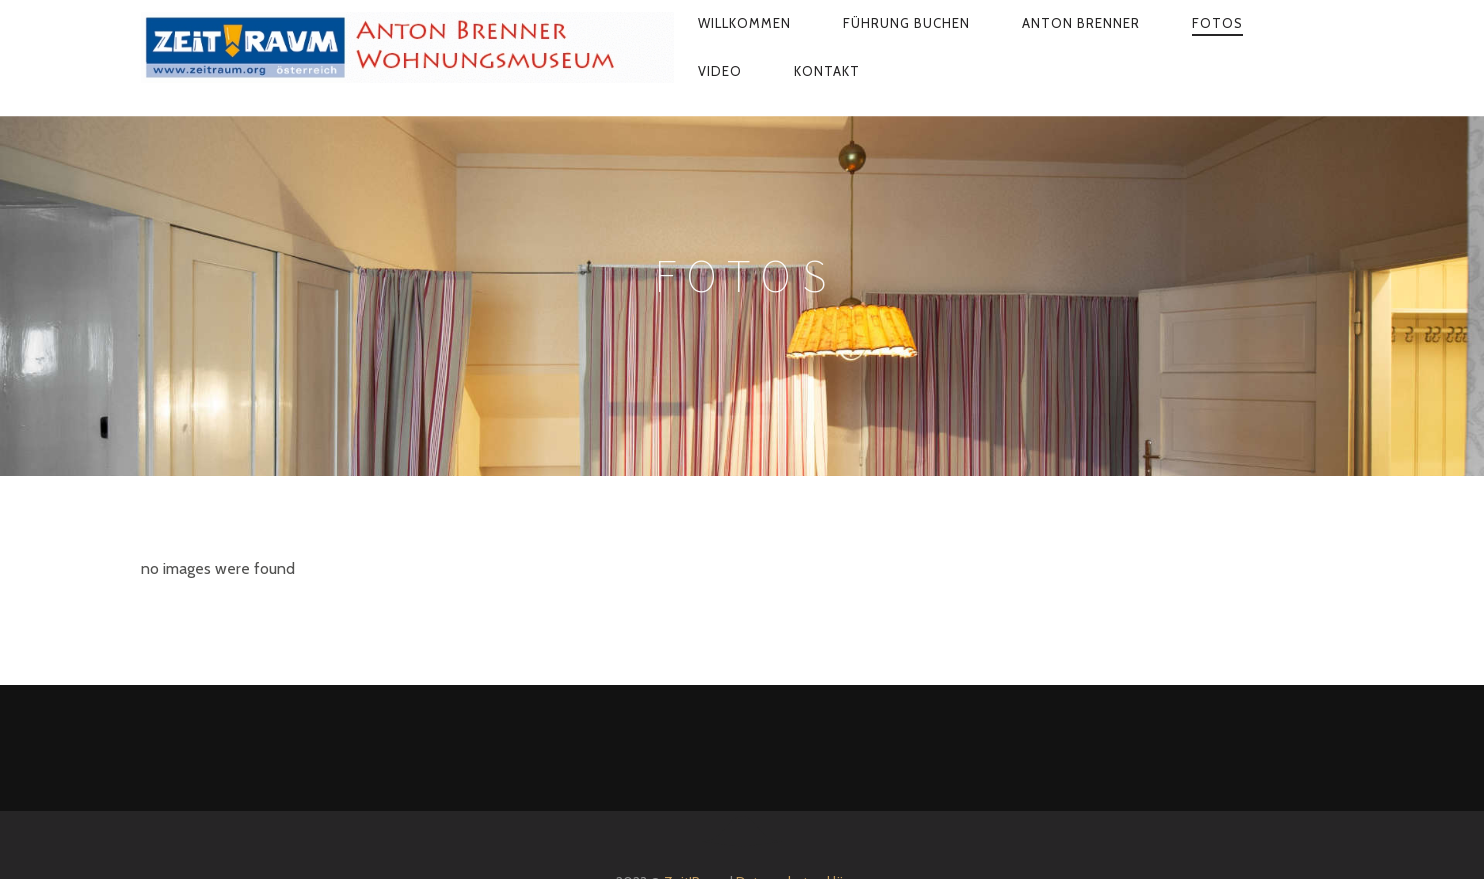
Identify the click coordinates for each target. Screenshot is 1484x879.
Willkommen (744, 23)
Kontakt (827, 71)
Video (720, 71)
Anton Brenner (1081, 23)
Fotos (1217, 23)
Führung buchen (906, 23)
